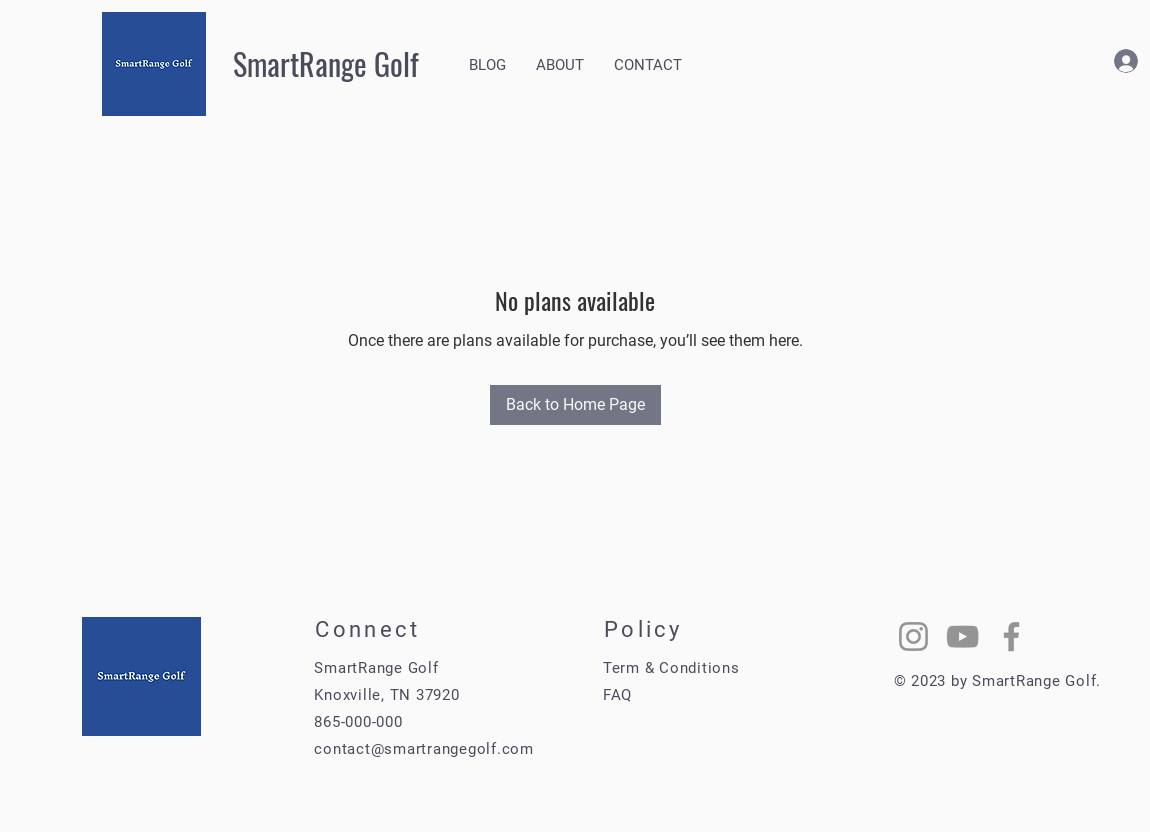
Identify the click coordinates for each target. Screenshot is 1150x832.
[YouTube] (962, 636)
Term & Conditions (671, 668)
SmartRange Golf (326, 63)
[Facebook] (1011, 636)
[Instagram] (913, 636)
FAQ (617, 695)
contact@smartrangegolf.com (424, 749)
